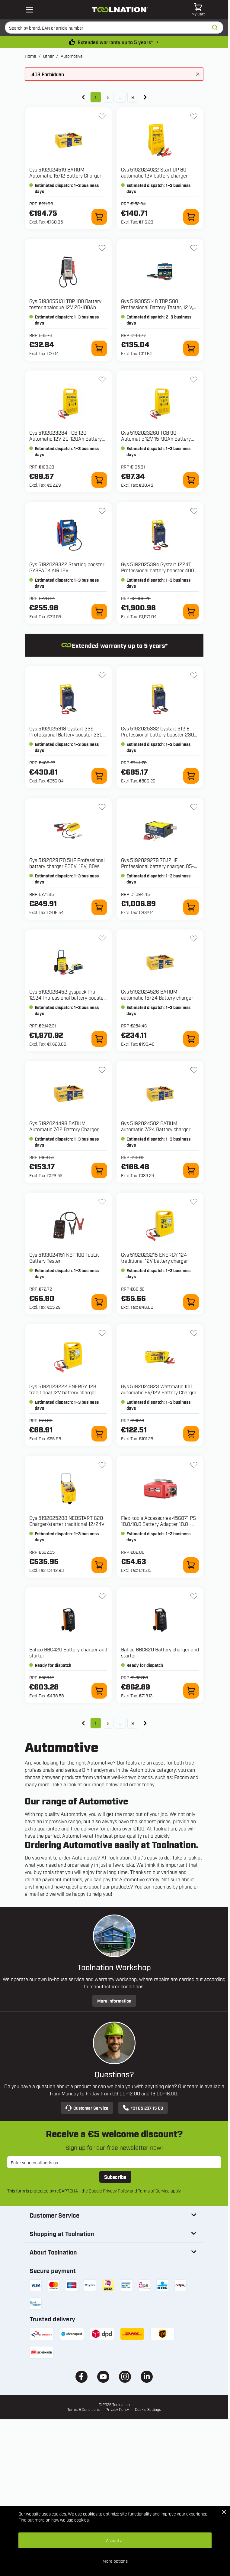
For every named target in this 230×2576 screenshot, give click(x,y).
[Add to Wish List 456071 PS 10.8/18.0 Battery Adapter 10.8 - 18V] (193, 1465)
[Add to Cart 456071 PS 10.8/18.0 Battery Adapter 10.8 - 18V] (191, 1565)
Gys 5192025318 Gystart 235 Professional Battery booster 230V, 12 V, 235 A (68, 734)
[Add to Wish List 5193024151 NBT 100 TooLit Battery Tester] (102, 1202)
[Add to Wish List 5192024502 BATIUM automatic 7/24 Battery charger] (193, 1070)
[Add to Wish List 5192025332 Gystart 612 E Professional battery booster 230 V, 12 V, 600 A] (193, 675)
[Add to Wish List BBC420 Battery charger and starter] (102, 1596)
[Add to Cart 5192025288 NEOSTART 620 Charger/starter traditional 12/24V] (99, 1565)
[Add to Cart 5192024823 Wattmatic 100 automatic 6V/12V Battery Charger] (191, 1433)
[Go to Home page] (120, 9)
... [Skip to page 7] (120, 97)
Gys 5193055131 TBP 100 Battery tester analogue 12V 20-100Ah (65, 304)
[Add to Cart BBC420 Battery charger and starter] (99, 1691)
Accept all (115, 2540)
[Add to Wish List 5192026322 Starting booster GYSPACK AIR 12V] (102, 511)
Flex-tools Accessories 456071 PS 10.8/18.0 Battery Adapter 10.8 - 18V (158, 1524)
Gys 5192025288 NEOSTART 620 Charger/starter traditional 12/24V (66, 1521)
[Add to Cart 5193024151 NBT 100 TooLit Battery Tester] (99, 1302)
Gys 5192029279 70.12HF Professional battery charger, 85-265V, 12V (157, 866)
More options (115, 2560)
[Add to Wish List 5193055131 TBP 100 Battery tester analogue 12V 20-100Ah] (102, 248)
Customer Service (86, 2108)
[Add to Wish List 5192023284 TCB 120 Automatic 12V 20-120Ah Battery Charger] (102, 380)
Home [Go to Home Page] (30, 55)
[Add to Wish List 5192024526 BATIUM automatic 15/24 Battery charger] (193, 938)
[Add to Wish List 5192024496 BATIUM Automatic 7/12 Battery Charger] (102, 1070)
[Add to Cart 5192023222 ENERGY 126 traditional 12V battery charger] (99, 1433)
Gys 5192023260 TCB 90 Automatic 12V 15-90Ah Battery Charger (156, 438)
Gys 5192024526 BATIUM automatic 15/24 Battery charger (157, 994)
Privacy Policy (117, 2409)
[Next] (145, 97)
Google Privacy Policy (109, 2190)
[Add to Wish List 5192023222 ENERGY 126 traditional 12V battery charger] (102, 1333)
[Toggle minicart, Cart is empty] (198, 10)
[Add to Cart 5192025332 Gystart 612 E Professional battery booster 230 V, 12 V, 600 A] (191, 776)
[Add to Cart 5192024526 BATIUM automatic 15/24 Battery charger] (191, 1039)
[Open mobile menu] (29, 9)
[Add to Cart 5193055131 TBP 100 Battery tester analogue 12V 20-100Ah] (99, 348)
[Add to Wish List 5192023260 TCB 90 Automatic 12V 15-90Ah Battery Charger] (193, 380)
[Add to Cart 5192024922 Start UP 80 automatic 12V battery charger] (191, 217)
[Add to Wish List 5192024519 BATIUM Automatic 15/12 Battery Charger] (102, 116)
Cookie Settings (148, 2409)
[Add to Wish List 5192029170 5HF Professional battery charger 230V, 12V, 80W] (102, 807)
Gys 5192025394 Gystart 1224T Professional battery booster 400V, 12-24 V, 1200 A (159, 570)
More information (114, 2000)
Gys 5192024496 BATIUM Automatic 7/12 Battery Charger (64, 1126)
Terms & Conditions (83, 2409)
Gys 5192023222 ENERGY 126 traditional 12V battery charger (62, 1389)
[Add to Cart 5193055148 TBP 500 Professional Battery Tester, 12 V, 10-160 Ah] (191, 348)
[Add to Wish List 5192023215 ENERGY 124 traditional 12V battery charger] (193, 1202)
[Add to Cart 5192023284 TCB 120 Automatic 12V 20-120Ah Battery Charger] (99, 480)
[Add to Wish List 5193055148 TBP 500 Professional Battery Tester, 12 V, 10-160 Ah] (193, 248)
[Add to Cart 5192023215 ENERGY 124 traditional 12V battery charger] (191, 1302)
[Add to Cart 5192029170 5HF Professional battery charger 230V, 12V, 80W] (99, 907)
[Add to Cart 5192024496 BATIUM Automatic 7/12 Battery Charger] (99, 1170)
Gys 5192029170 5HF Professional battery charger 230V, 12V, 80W (67, 863)
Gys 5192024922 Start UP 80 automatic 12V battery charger (154, 172)
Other (48, 55)
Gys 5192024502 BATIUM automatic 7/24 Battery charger (155, 1126)
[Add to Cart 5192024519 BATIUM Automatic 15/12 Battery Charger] (99, 217)
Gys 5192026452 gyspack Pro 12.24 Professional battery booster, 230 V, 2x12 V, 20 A (67, 997)
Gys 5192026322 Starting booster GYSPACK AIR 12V (66, 567)
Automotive (72, 55)
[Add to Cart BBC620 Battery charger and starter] (191, 1691)
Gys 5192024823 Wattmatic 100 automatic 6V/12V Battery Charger (158, 1389)
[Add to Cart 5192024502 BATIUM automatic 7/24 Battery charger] (191, 1170)
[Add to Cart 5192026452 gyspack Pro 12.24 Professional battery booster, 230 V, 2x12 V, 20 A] (99, 1039)
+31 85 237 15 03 (143, 2108)
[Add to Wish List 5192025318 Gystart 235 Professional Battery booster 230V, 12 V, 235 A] (102, 675)
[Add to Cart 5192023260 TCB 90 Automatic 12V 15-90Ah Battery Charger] (191, 480)
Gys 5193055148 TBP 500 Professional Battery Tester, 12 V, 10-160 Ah (157, 307)
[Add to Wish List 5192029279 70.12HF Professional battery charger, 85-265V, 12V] (193, 807)
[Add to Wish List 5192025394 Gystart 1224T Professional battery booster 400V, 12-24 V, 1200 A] (193, 511)
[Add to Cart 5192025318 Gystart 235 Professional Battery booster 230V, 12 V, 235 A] (99, 776)
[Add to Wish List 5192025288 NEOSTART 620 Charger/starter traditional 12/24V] (102, 1465)
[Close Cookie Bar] (224, 2512)
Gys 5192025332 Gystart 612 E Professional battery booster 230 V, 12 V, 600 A (157, 734)
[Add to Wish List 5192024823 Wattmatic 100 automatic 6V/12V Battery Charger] (193, 1333)
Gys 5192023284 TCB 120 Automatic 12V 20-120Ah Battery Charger (65, 438)
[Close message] (197, 74)
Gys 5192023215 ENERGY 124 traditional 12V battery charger (154, 1258)
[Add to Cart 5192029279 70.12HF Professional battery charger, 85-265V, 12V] (191, 907)
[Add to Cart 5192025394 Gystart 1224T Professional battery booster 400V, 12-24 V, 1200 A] (191, 611)
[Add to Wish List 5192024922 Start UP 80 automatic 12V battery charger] (193, 116)
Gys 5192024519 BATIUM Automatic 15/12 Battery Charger (65, 172)
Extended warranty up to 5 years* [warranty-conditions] (115, 42)
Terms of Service (154, 2190)
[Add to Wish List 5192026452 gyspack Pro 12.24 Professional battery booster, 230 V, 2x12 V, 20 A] (102, 938)
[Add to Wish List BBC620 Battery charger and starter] (193, 1596)
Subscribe (115, 2177)
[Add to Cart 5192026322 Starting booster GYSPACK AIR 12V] (99, 611)
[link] (83, 97)
